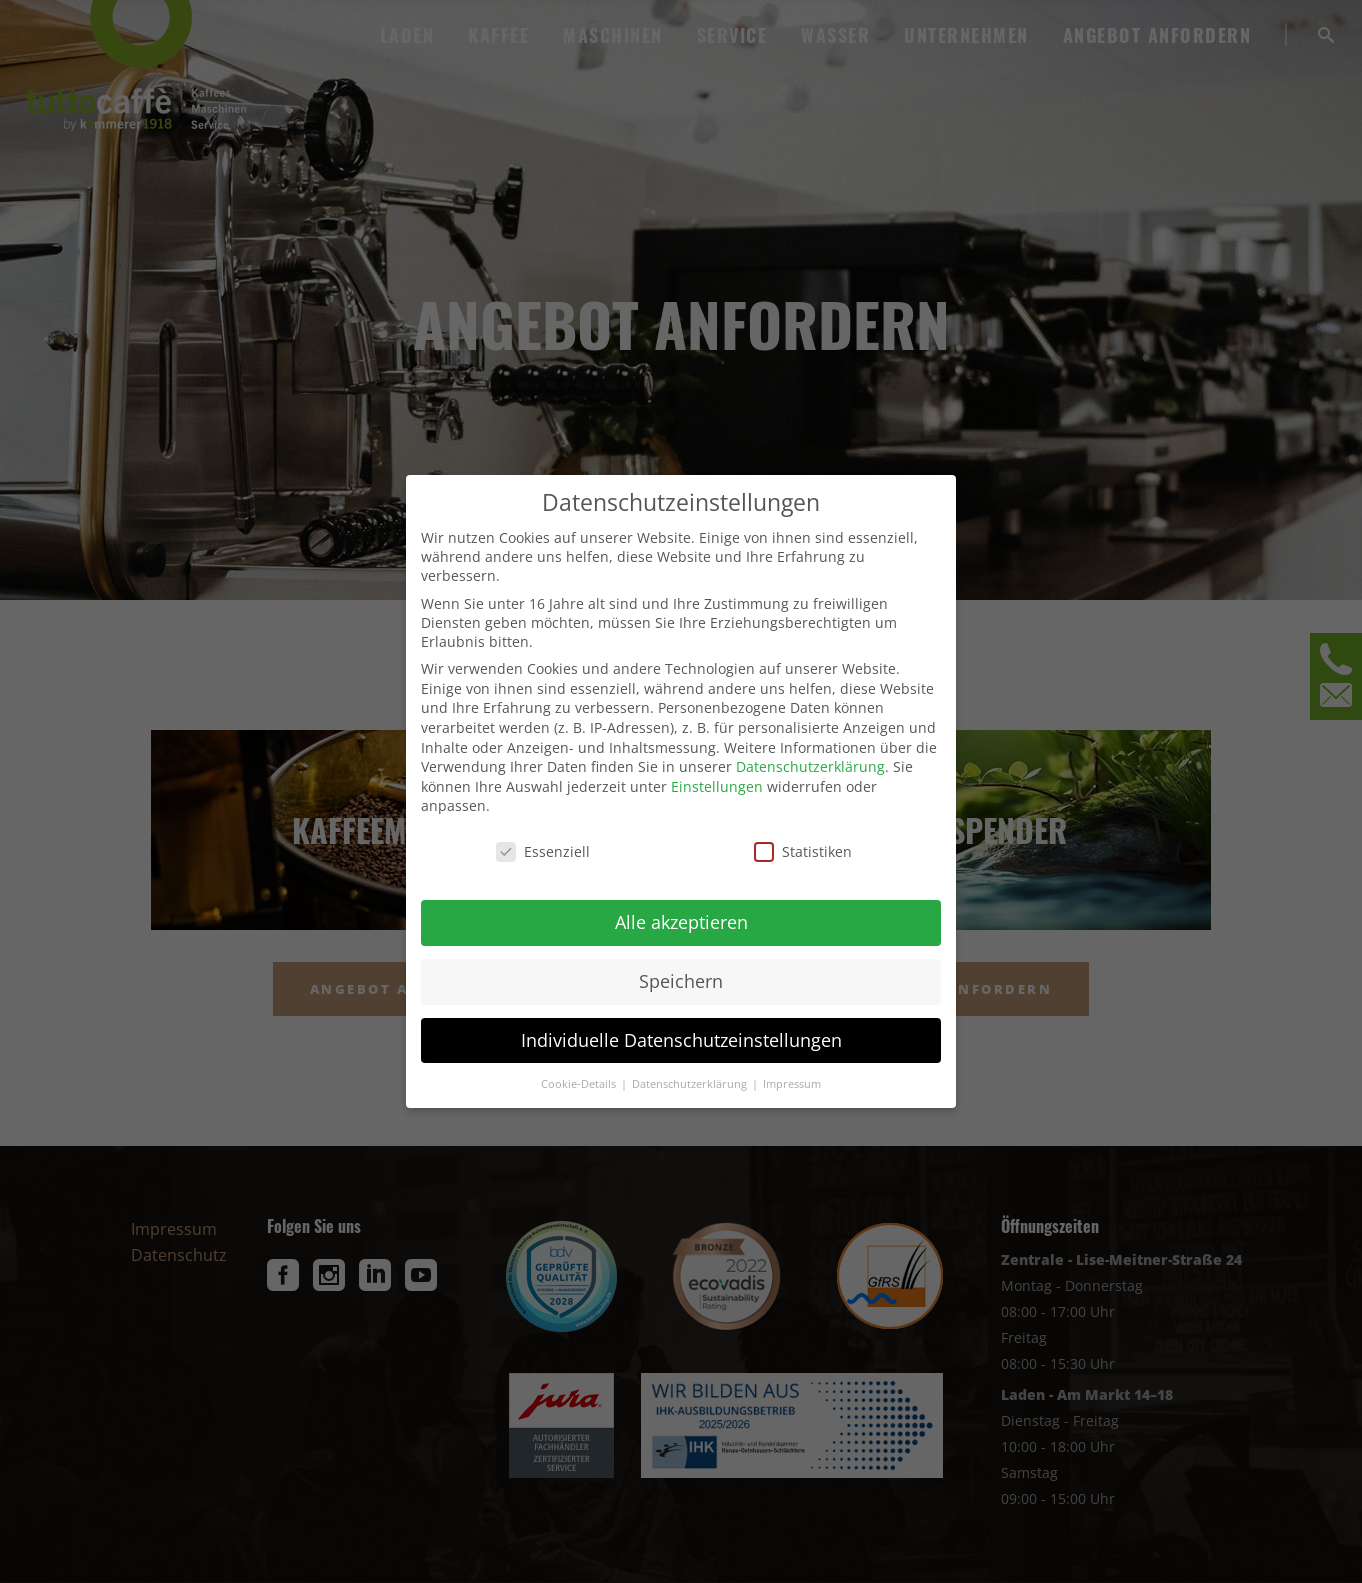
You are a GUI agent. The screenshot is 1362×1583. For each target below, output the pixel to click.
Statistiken (803, 851)
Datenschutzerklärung (810, 766)
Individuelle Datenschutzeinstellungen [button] (681, 1040)
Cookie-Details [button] (580, 1084)
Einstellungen (717, 786)
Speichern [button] (681, 981)
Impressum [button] (792, 1084)
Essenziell (543, 851)
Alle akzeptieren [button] (681, 922)
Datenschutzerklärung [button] (691, 1084)
